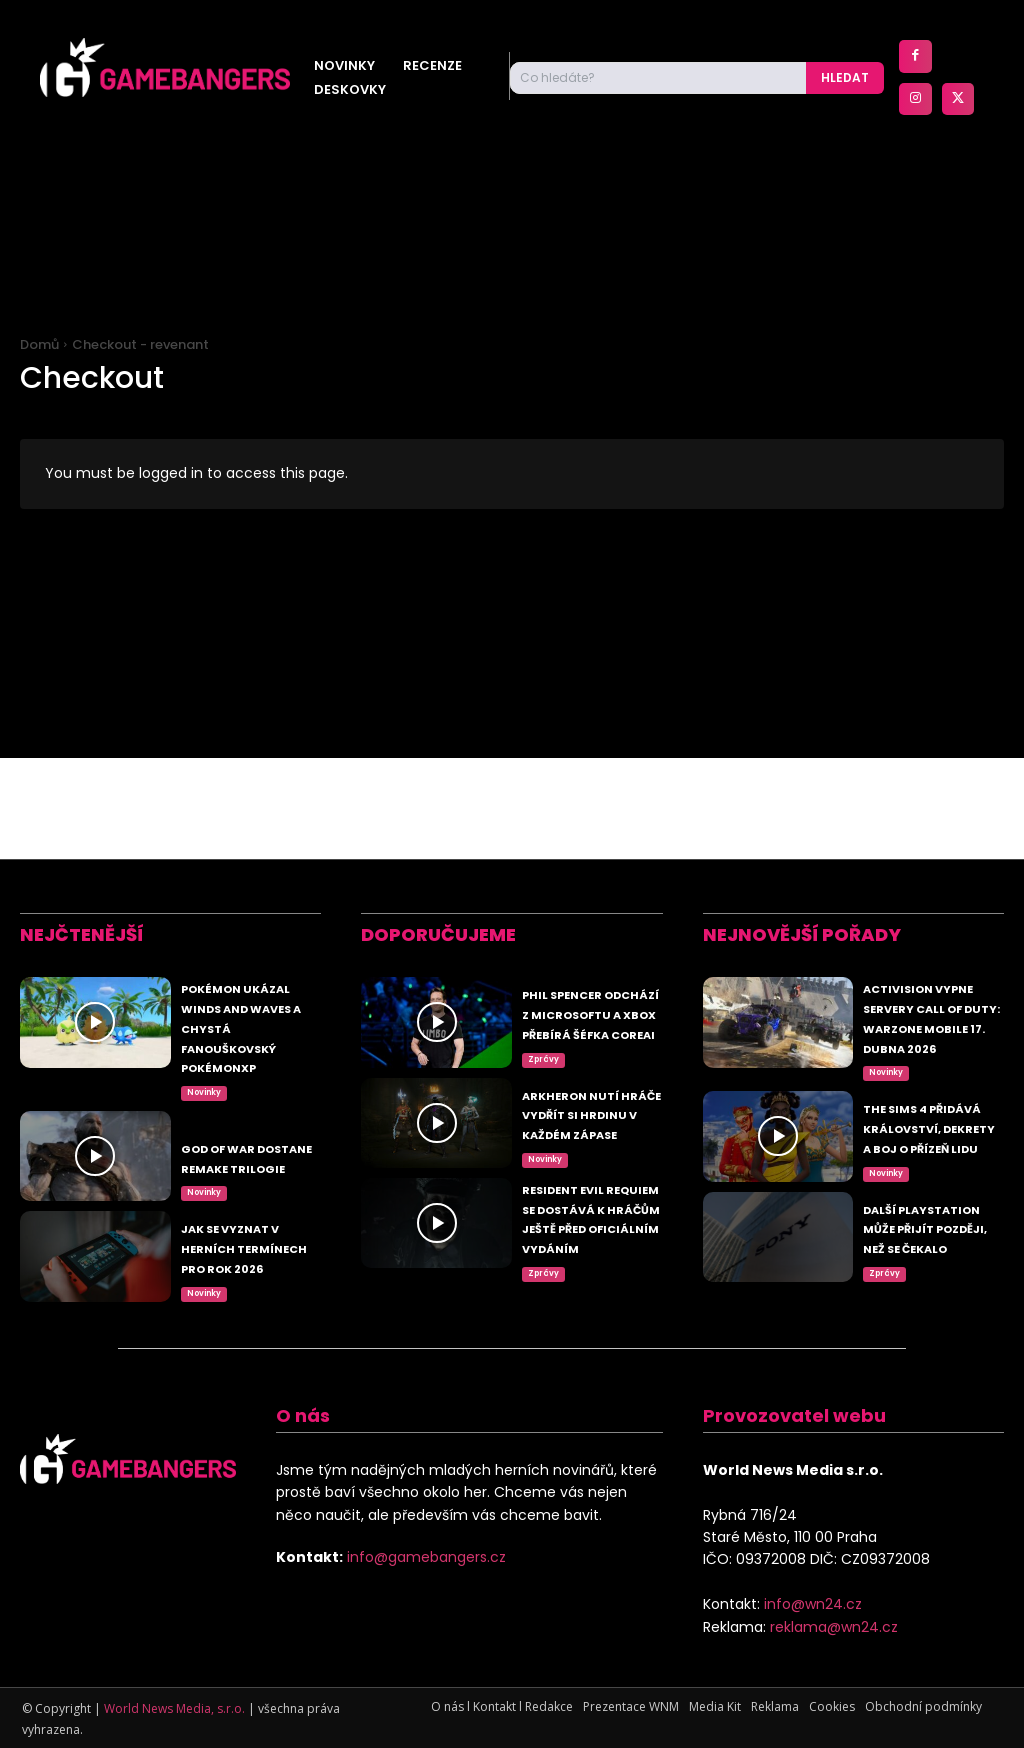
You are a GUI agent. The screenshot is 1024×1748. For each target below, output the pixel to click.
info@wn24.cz (813, 1604)
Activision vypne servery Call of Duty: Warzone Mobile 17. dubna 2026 (930, 935)
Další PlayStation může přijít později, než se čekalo (931, 1213)
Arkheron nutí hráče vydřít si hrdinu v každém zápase (592, 1059)
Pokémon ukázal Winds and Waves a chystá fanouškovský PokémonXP (252, 935)
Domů (39, 344)
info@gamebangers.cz (426, 1557)
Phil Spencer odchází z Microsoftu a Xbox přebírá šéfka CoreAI (589, 925)
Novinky (204, 1011)
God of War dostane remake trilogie (240, 1069)
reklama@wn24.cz (834, 1627)
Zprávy (543, 991)
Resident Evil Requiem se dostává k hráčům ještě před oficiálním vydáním (587, 1213)
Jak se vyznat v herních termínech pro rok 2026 (247, 1183)
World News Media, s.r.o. (174, 1708)
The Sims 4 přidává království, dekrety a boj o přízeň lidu (930, 1079)
